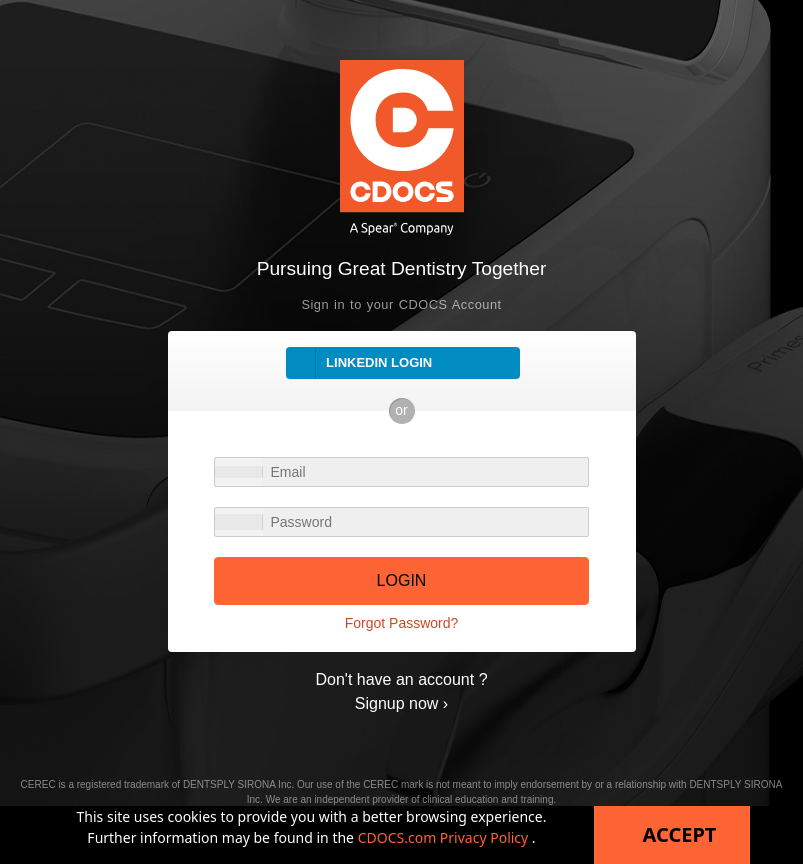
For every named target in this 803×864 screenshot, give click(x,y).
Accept (680, 834)
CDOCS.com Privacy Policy (445, 837)
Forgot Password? (402, 623)
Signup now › (401, 703)
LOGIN (402, 580)
